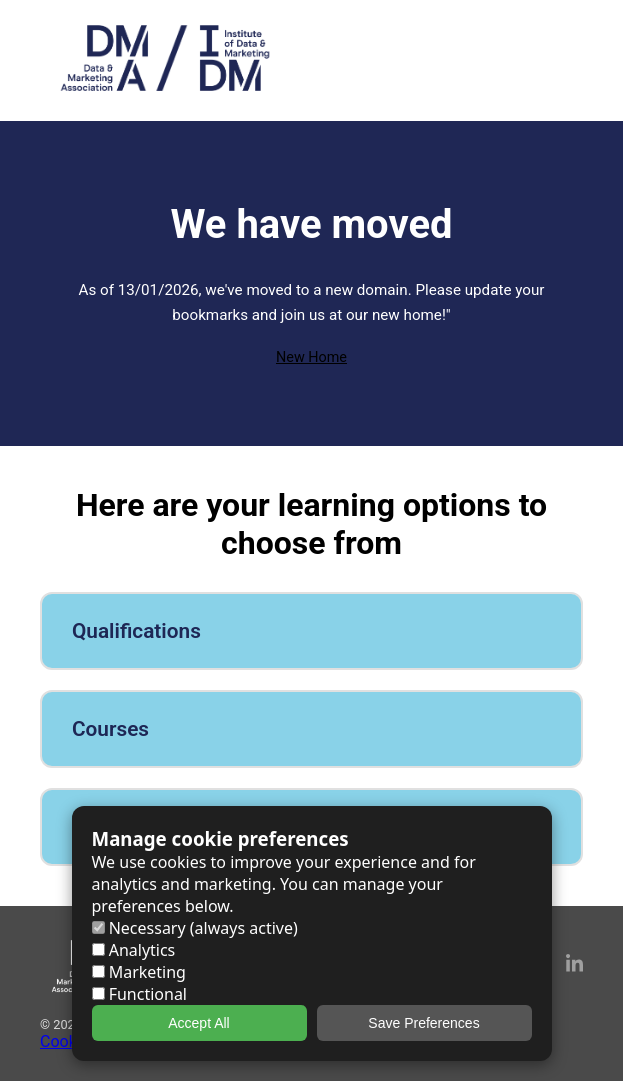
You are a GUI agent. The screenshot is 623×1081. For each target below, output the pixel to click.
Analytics (134, 950)
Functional (140, 994)
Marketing (139, 972)
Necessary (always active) (195, 928)
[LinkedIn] (574, 966)
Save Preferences (423, 1023)
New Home (311, 357)
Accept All (198, 1023)
